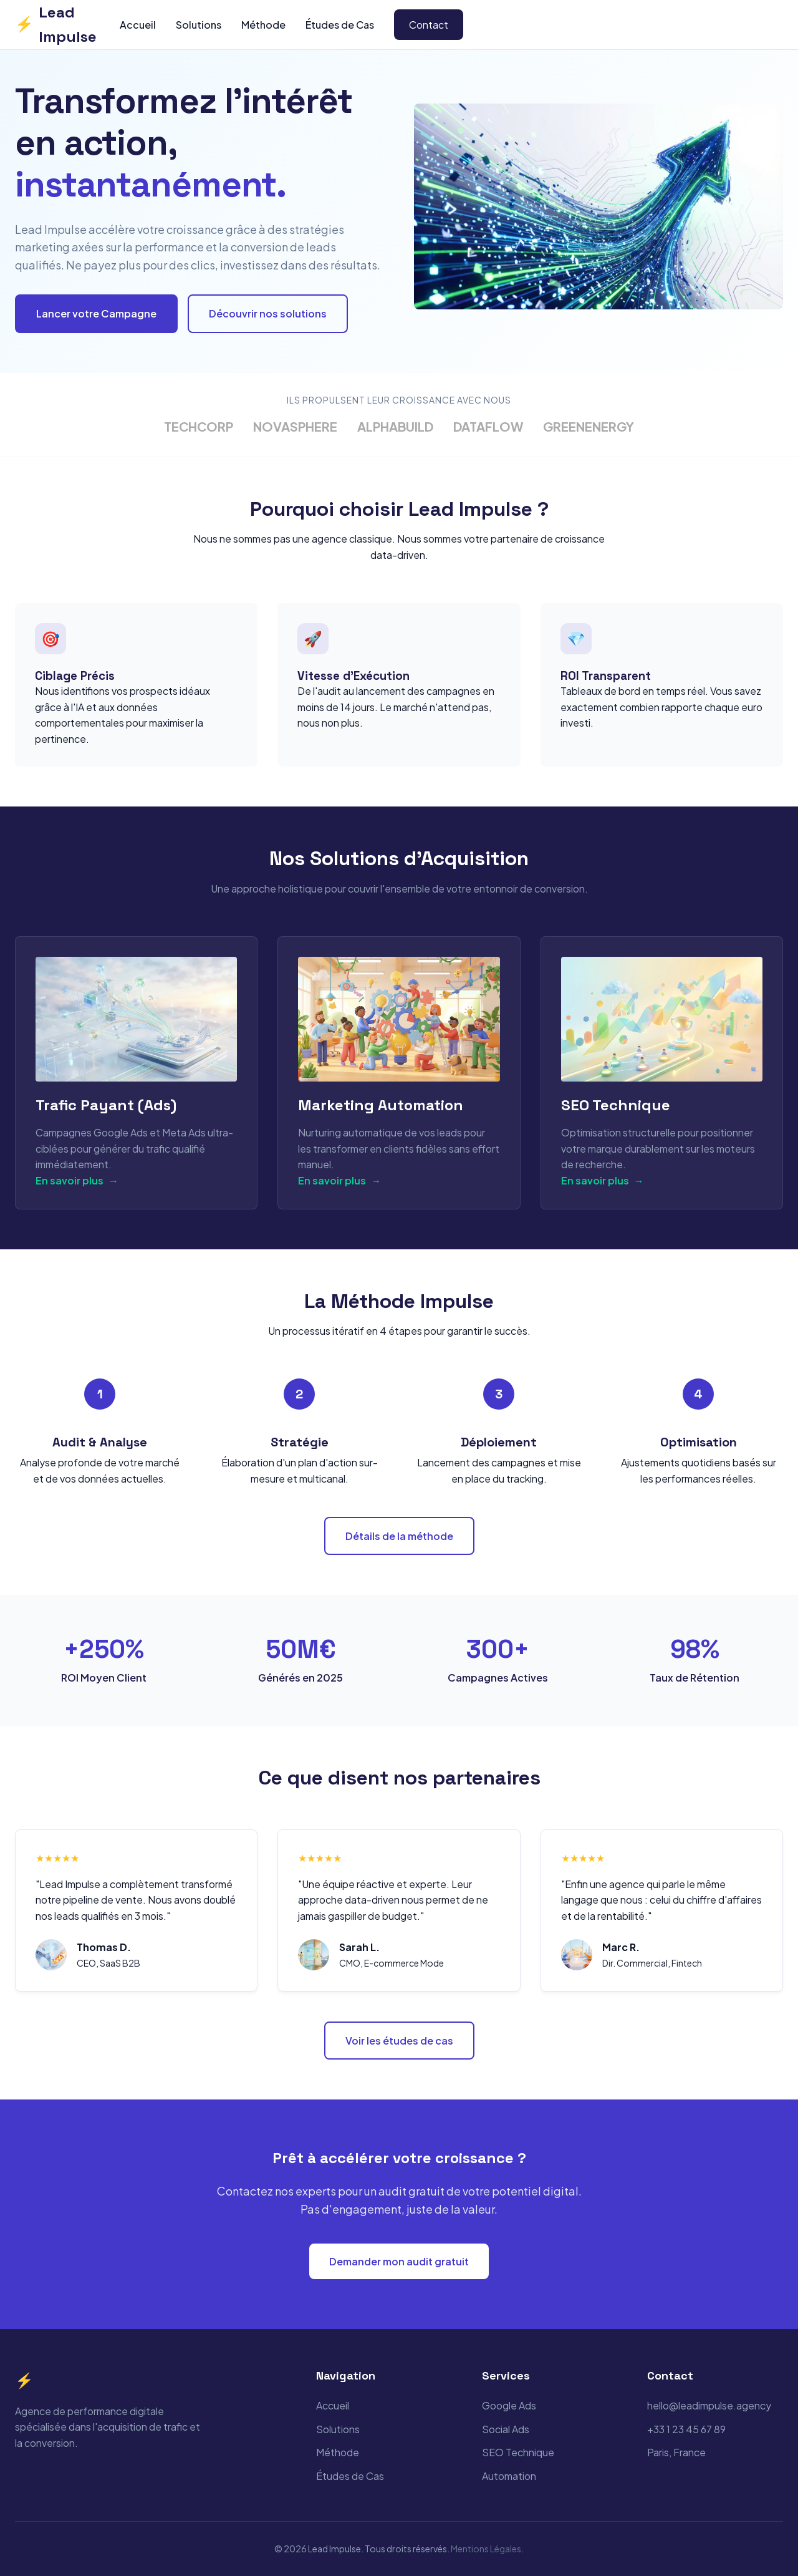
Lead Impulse (56, 24)
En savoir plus (77, 1181)
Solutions (198, 24)
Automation (509, 2475)
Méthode (263, 24)
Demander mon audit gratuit (399, 2261)
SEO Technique (518, 2452)
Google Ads (509, 2405)
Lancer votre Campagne (96, 313)
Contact (428, 24)
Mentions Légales (486, 2548)
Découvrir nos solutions (268, 313)
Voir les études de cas (399, 2040)
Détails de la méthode (399, 1535)
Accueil (138, 24)
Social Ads (505, 2429)
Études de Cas (339, 24)
